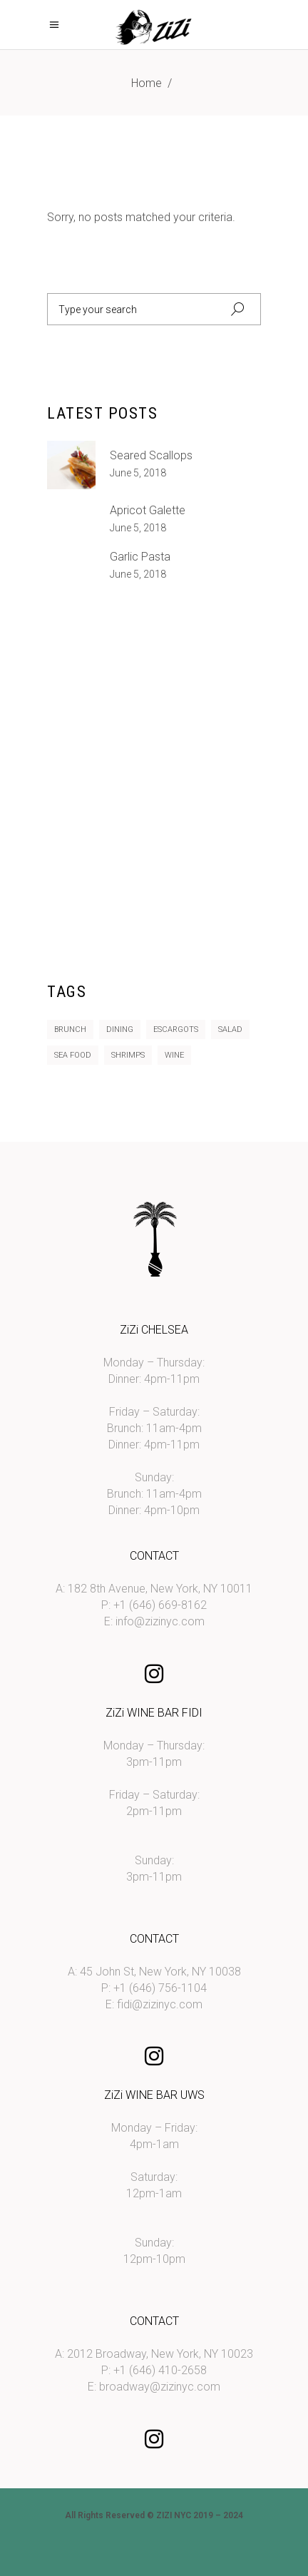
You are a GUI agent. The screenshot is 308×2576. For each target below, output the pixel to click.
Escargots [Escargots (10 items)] (175, 1029)
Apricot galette (147, 510)
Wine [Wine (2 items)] (174, 1055)
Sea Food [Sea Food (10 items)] (72, 1055)
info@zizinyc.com (160, 1621)
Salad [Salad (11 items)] (230, 1029)
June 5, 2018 (138, 473)
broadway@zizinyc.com (159, 2386)
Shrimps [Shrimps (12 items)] (128, 1055)
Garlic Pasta (140, 556)
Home (146, 83)
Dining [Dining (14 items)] (119, 1029)
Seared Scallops (151, 455)
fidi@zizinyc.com (159, 2004)
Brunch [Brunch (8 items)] (70, 1029)
